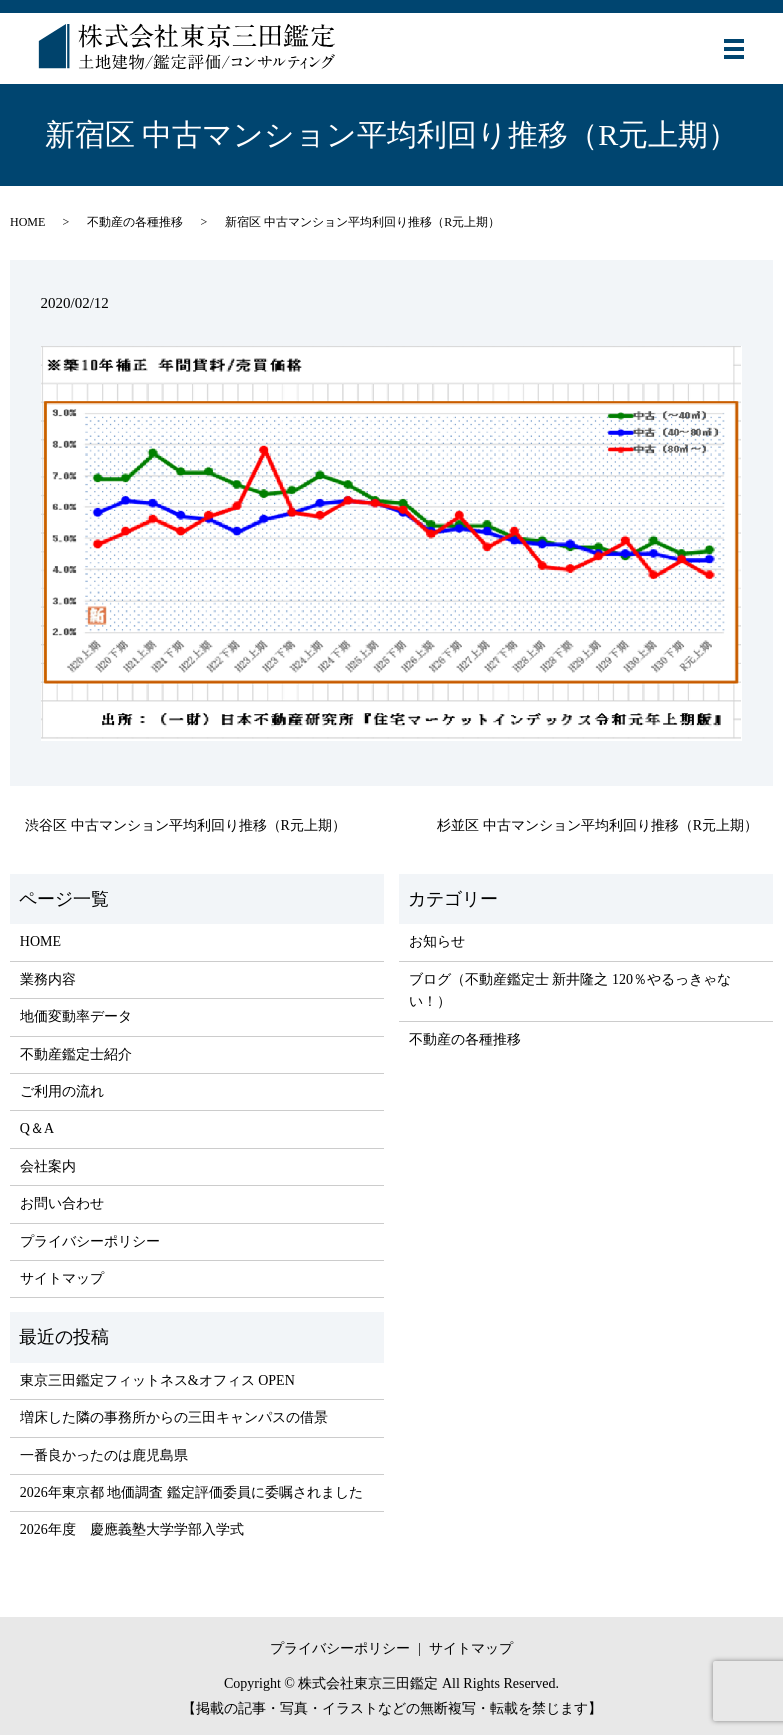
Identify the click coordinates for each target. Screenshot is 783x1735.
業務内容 (48, 979)
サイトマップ (62, 1278)
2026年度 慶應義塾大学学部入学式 (132, 1529)
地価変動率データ (76, 1016)
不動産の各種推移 (135, 222)
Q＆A (37, 1128)
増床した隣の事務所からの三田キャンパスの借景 (174, 1417)
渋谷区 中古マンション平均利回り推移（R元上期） (185, 825)
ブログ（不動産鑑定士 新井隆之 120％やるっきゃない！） (570, 990)
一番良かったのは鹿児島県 (104, 1455)
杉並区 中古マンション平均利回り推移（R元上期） (597, 825)
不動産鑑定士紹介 (76, 1054)
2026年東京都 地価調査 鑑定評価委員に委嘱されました (191, 1492)
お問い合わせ (62, 1203)
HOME (27, 222)
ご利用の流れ (62, 1091)
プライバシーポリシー (90, 1241)
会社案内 (48, 1166)
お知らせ (437, 941)
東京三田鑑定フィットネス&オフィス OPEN (157, 1380)
